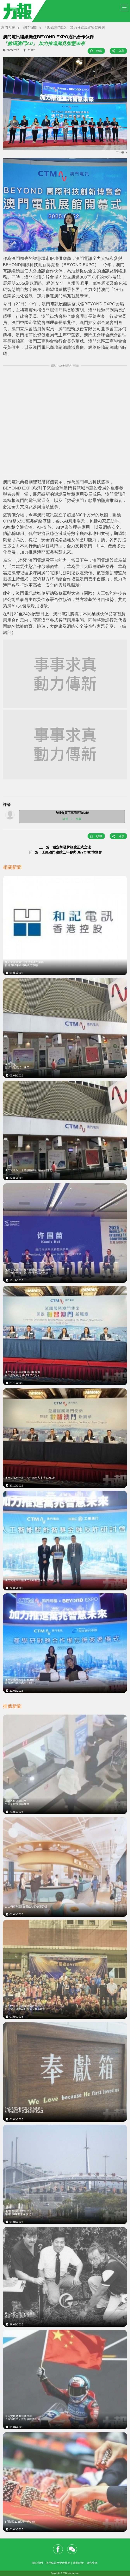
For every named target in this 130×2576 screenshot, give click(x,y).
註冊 (65, 818)
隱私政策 (78, 2562)
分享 (121, 50)
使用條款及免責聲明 (58, 2562)
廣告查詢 (92, 2562)
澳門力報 (8, 28)
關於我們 (37, 2562)
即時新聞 (30, 28)
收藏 (99, 50)
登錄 (78, 818)
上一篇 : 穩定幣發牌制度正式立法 (65, 847)
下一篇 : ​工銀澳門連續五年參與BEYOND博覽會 (65, 852)
